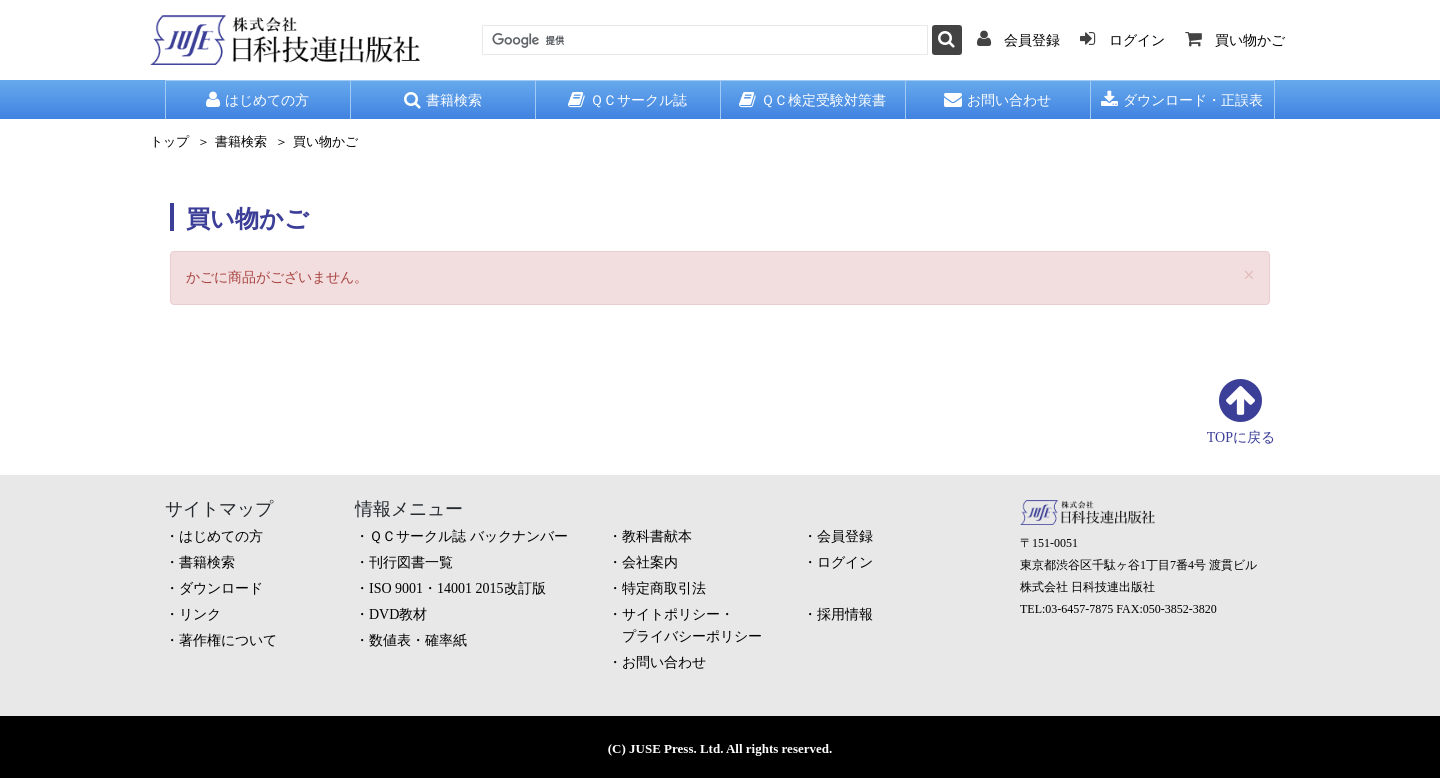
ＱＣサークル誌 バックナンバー (468, 536)
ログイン (845, 562)
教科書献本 (657, 536)
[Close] (1249, 275)
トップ (169, 141)
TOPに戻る (1241, 437)
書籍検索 (443, 100)
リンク (200, 614)
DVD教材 (398, 614)
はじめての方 (257, 100)
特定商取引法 (664, 588)
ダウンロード (221, 588)
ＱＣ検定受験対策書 (812, 100)
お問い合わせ (997, 100)
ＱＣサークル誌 (627, 100)
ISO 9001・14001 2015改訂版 (457, 588)
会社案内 (650, 562)
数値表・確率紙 (418, 640)
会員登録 (845, 536)
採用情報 (845, 614)
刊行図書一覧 (411, 562)
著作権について (228, 640)
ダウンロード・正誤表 (1182, 100)
